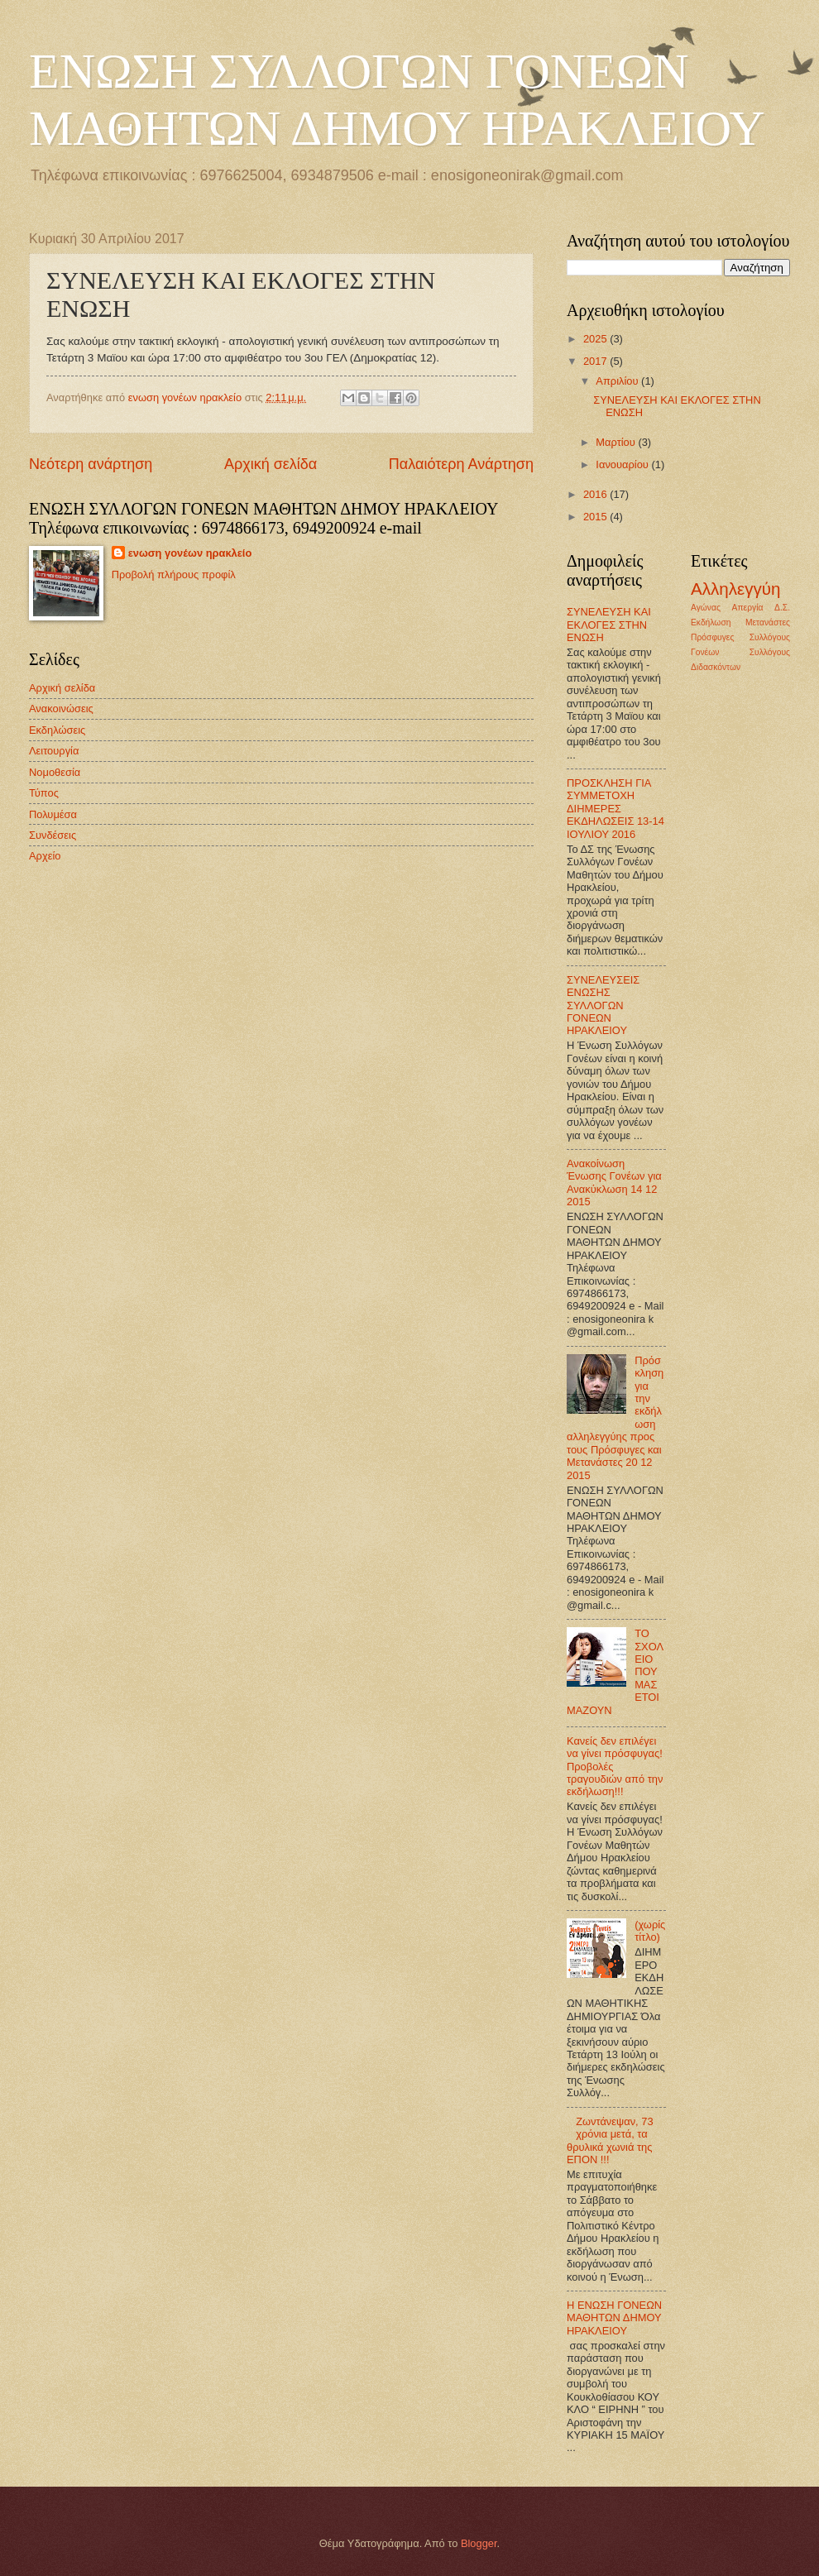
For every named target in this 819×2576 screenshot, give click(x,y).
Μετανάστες (767, 622)
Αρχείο (44, 856)
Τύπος (44, 793)
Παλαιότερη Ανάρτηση (461, 464)
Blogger (479, 2543)
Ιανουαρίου (623, 464)
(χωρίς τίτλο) (650, 1930)
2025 (596, 339)
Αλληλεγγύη (736, 588)
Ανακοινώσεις (61, 708)
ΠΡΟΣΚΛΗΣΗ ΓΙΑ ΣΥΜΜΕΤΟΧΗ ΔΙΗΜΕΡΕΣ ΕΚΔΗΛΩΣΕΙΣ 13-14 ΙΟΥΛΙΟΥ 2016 (615, 808)
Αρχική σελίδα (270, 464)
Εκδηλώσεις (57, 730)
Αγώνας (706, 607)
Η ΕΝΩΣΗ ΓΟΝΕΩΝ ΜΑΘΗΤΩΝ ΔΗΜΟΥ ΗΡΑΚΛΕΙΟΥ (614, 2318)
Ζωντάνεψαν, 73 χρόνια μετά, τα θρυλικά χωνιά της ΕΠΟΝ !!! (610, 2140)
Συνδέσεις (52, 835)
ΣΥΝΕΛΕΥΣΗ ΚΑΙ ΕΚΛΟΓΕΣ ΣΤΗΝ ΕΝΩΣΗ (609, 625)
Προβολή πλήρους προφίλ (174, 574)
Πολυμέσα (53, 814)
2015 (596, 516)
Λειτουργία (54, 751)
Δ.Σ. (782, 607)
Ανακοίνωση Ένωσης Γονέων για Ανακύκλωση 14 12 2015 (614, 1182)
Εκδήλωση (710, 622)
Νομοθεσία (54, 772)
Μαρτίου (617, 442)
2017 (596, 361)
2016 (596, 494)
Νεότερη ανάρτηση (90, 464)
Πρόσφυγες (712, 637)
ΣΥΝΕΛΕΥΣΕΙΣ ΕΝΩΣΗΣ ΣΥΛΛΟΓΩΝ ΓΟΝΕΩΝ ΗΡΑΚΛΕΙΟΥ (603, 1005)
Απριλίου (618, 381)
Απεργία (748, 607)
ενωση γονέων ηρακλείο (190, 553)
